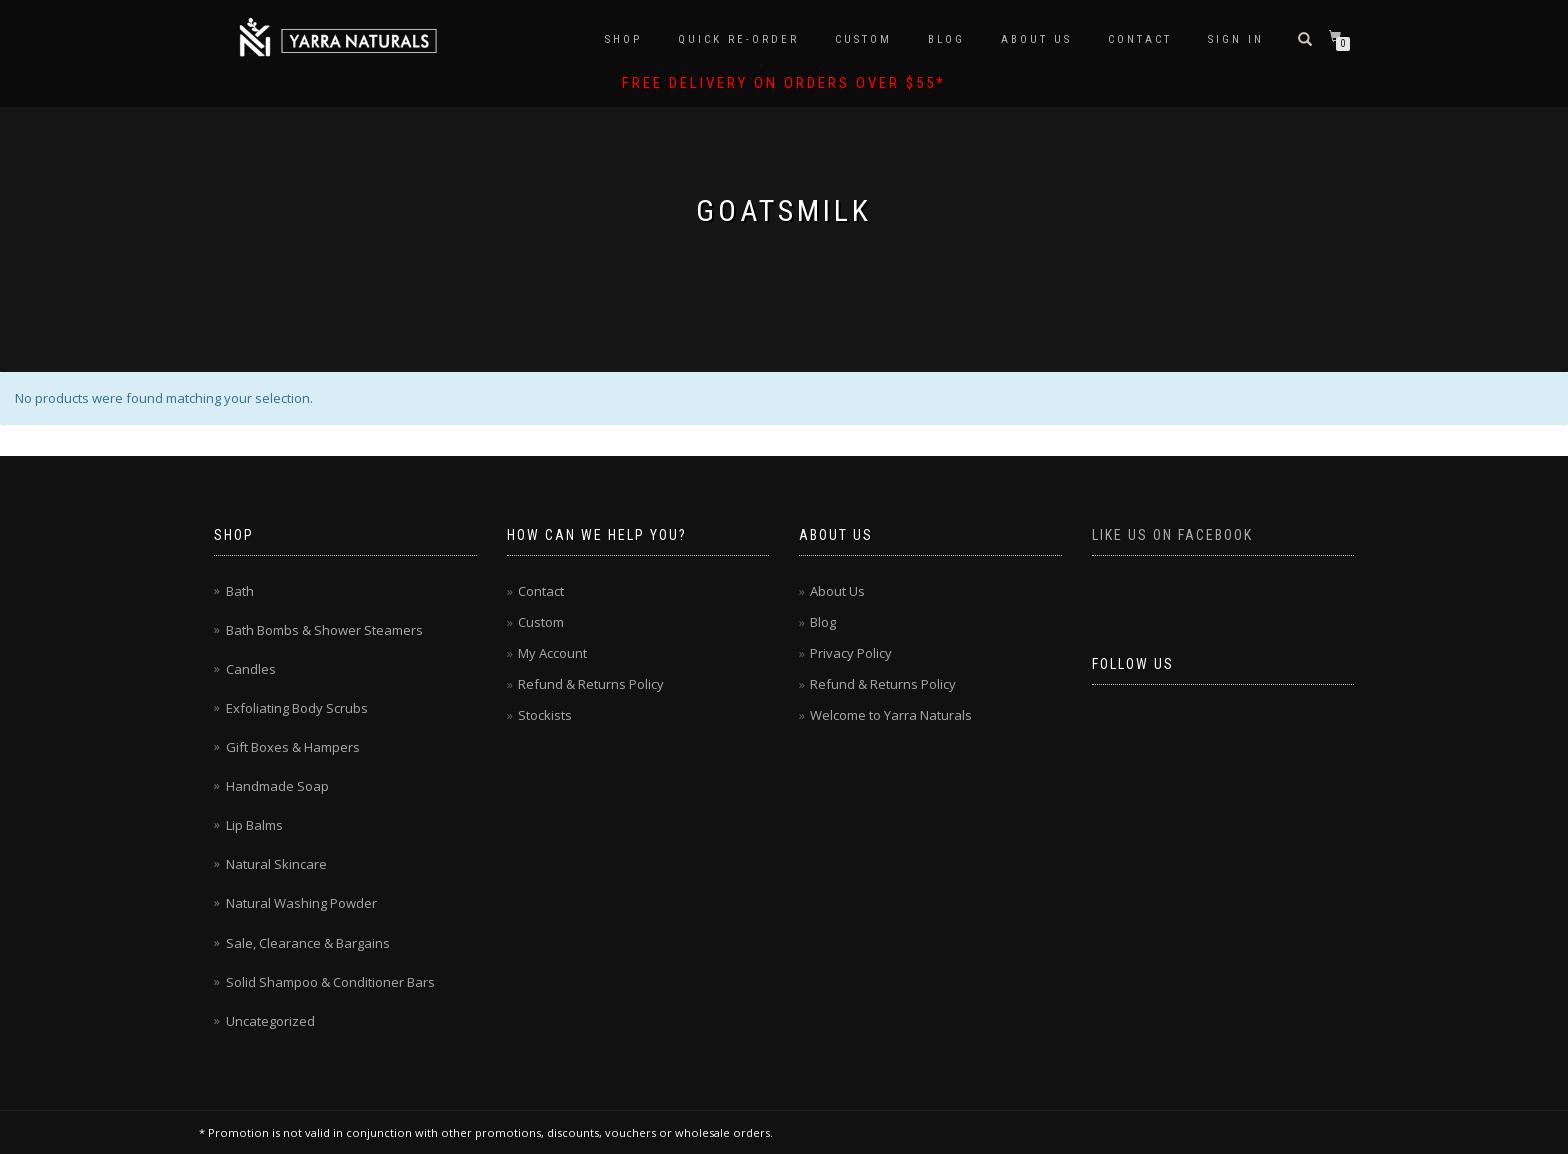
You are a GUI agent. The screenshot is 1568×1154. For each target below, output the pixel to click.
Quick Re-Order (738, 39)
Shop (623, 39)
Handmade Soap (277, 786)
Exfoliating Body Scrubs (297, 708)
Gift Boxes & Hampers (293, 747)
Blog (946, 39)
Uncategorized (270, 1021)
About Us (1036, 39)
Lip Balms (254, 825)
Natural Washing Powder (301, 903)
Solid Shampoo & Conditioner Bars (330, 982)
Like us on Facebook (1172, 535)
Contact (1140, 39)
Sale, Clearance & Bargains (308, 943)
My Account (552, 653)
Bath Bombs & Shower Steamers (324, 630)
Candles (251, 669)
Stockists (545, 715)
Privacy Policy (851, 653)
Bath (240, 591)
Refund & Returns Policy (591, 684)
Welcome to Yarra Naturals (891, 715)
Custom (863, 39)
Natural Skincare (276, 864)
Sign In (1236, 39)
